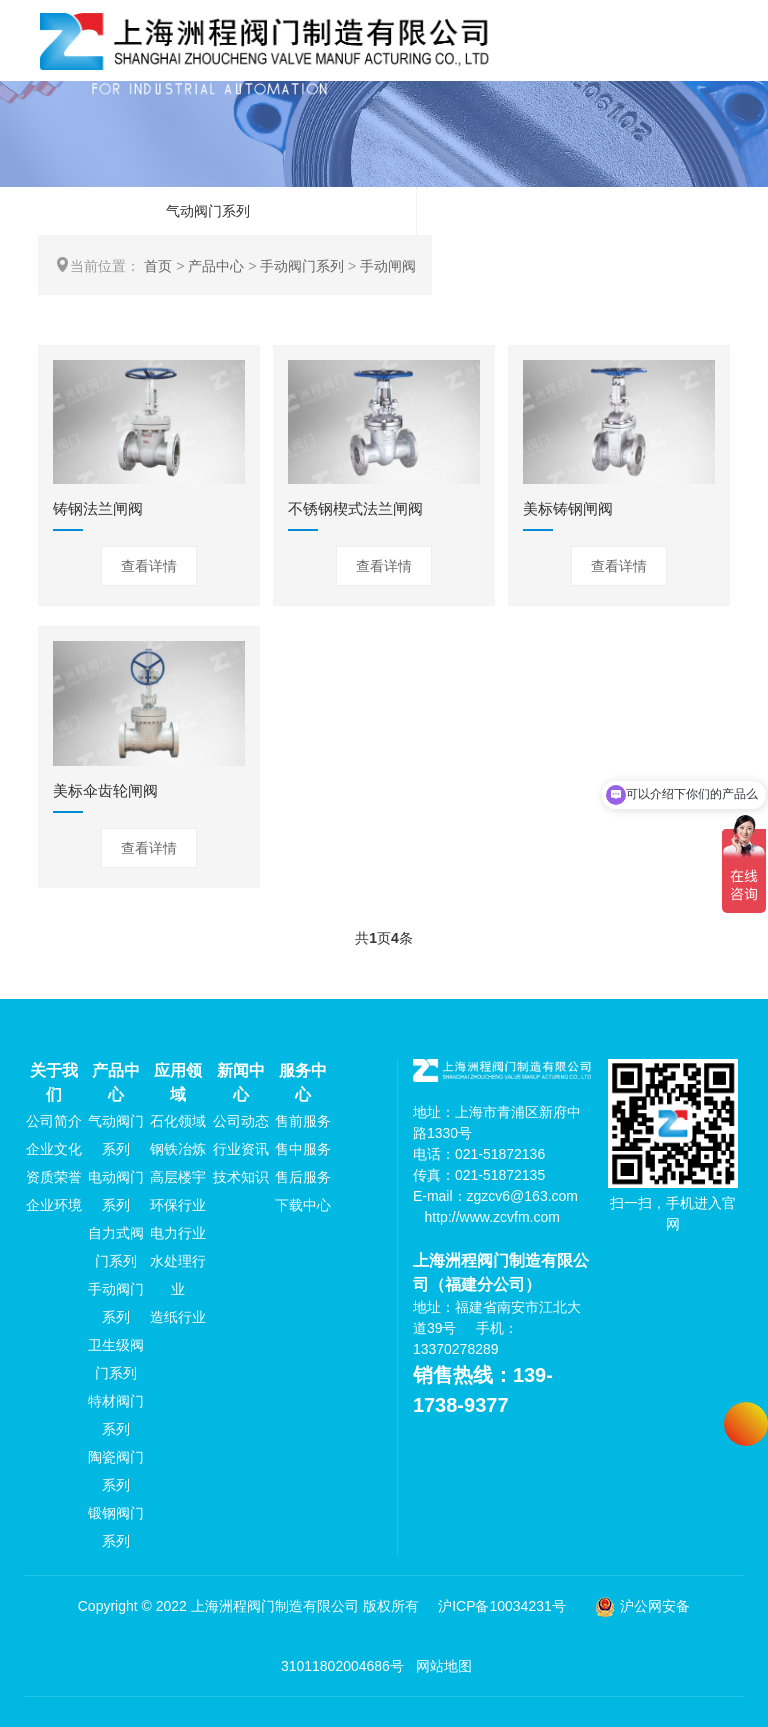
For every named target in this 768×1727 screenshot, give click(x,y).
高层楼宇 (178, 1177)
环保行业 (178, 1205)
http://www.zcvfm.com (492, 1217)
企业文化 (54, 1149)
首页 (158, 266)
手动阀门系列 (302, 266)
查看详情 (149, 566)
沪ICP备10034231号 (502, 1606)
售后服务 (303, 1177)
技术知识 (241, 1177)
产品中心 (216, 266)
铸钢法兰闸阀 (98, 508)
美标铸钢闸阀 (568, 508)
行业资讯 (241, 1149)
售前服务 (303, 1121)
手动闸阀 (388, 266)
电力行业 (178, 1233)
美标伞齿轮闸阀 (105, 790)
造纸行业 (178, 1317)
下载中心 (303, 1205)
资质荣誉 (54, 1177)
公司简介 (54, 1121)
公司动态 (241, 1121)
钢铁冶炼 (178, 1149)
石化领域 (178, 1121)
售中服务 (303, 1149)
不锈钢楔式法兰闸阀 (355, 508)
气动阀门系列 (208, 211)
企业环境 (54, 1205)
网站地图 (444, 1666)
